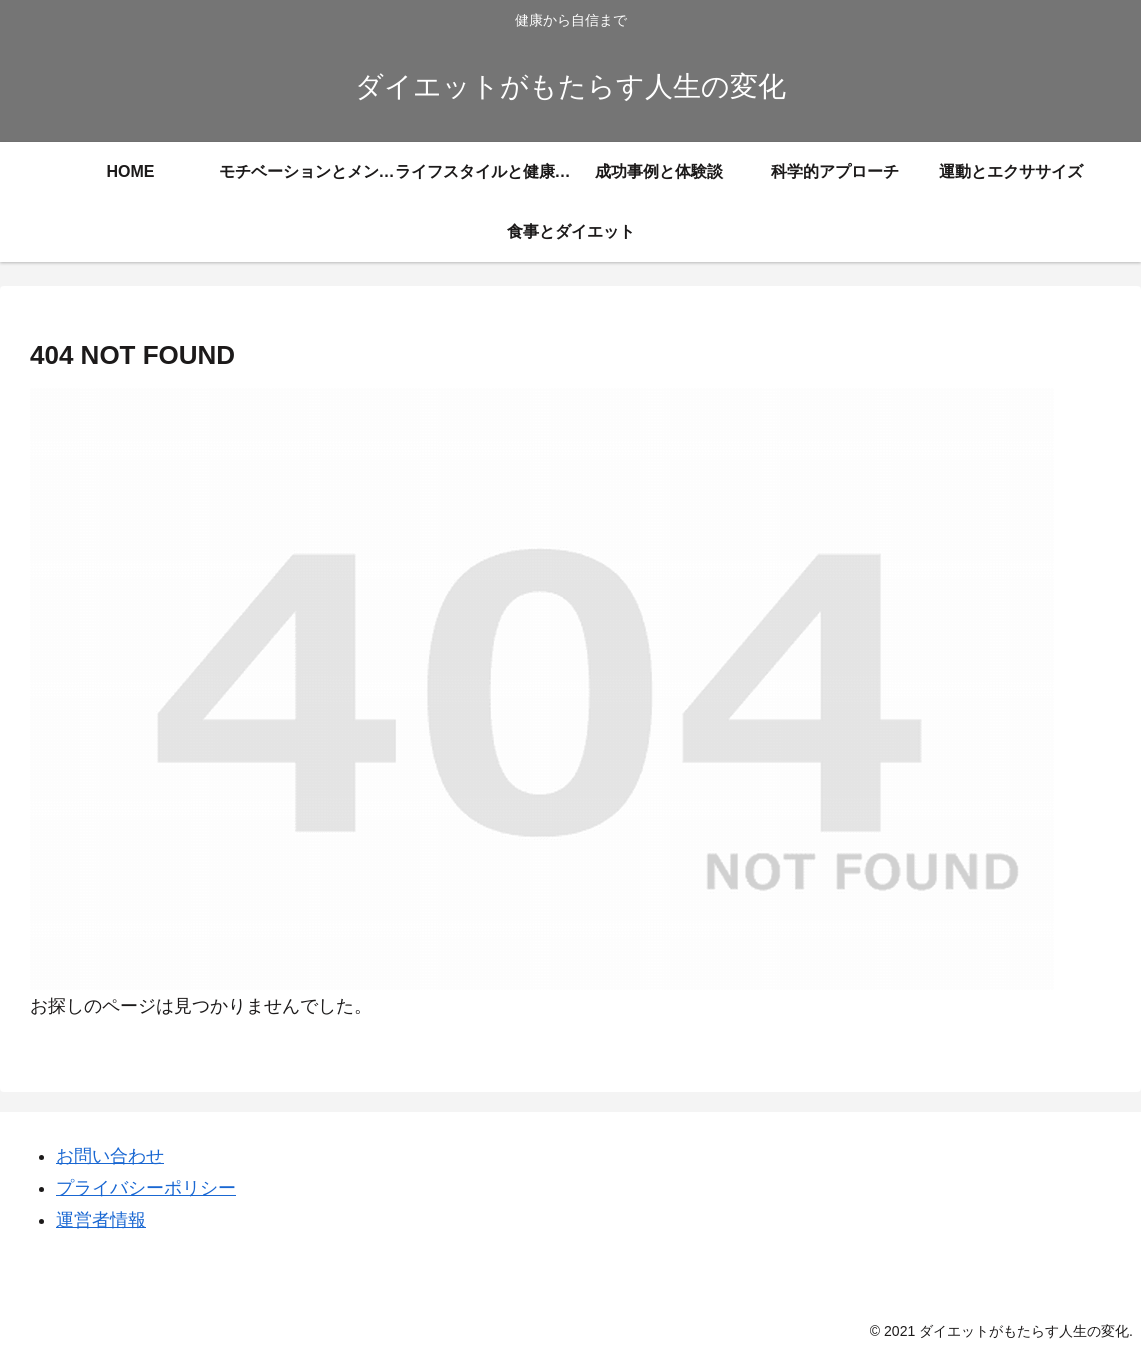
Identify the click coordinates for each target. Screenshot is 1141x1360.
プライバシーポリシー (146, 1188)
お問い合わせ (110, 1156)
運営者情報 (101, 1220)
